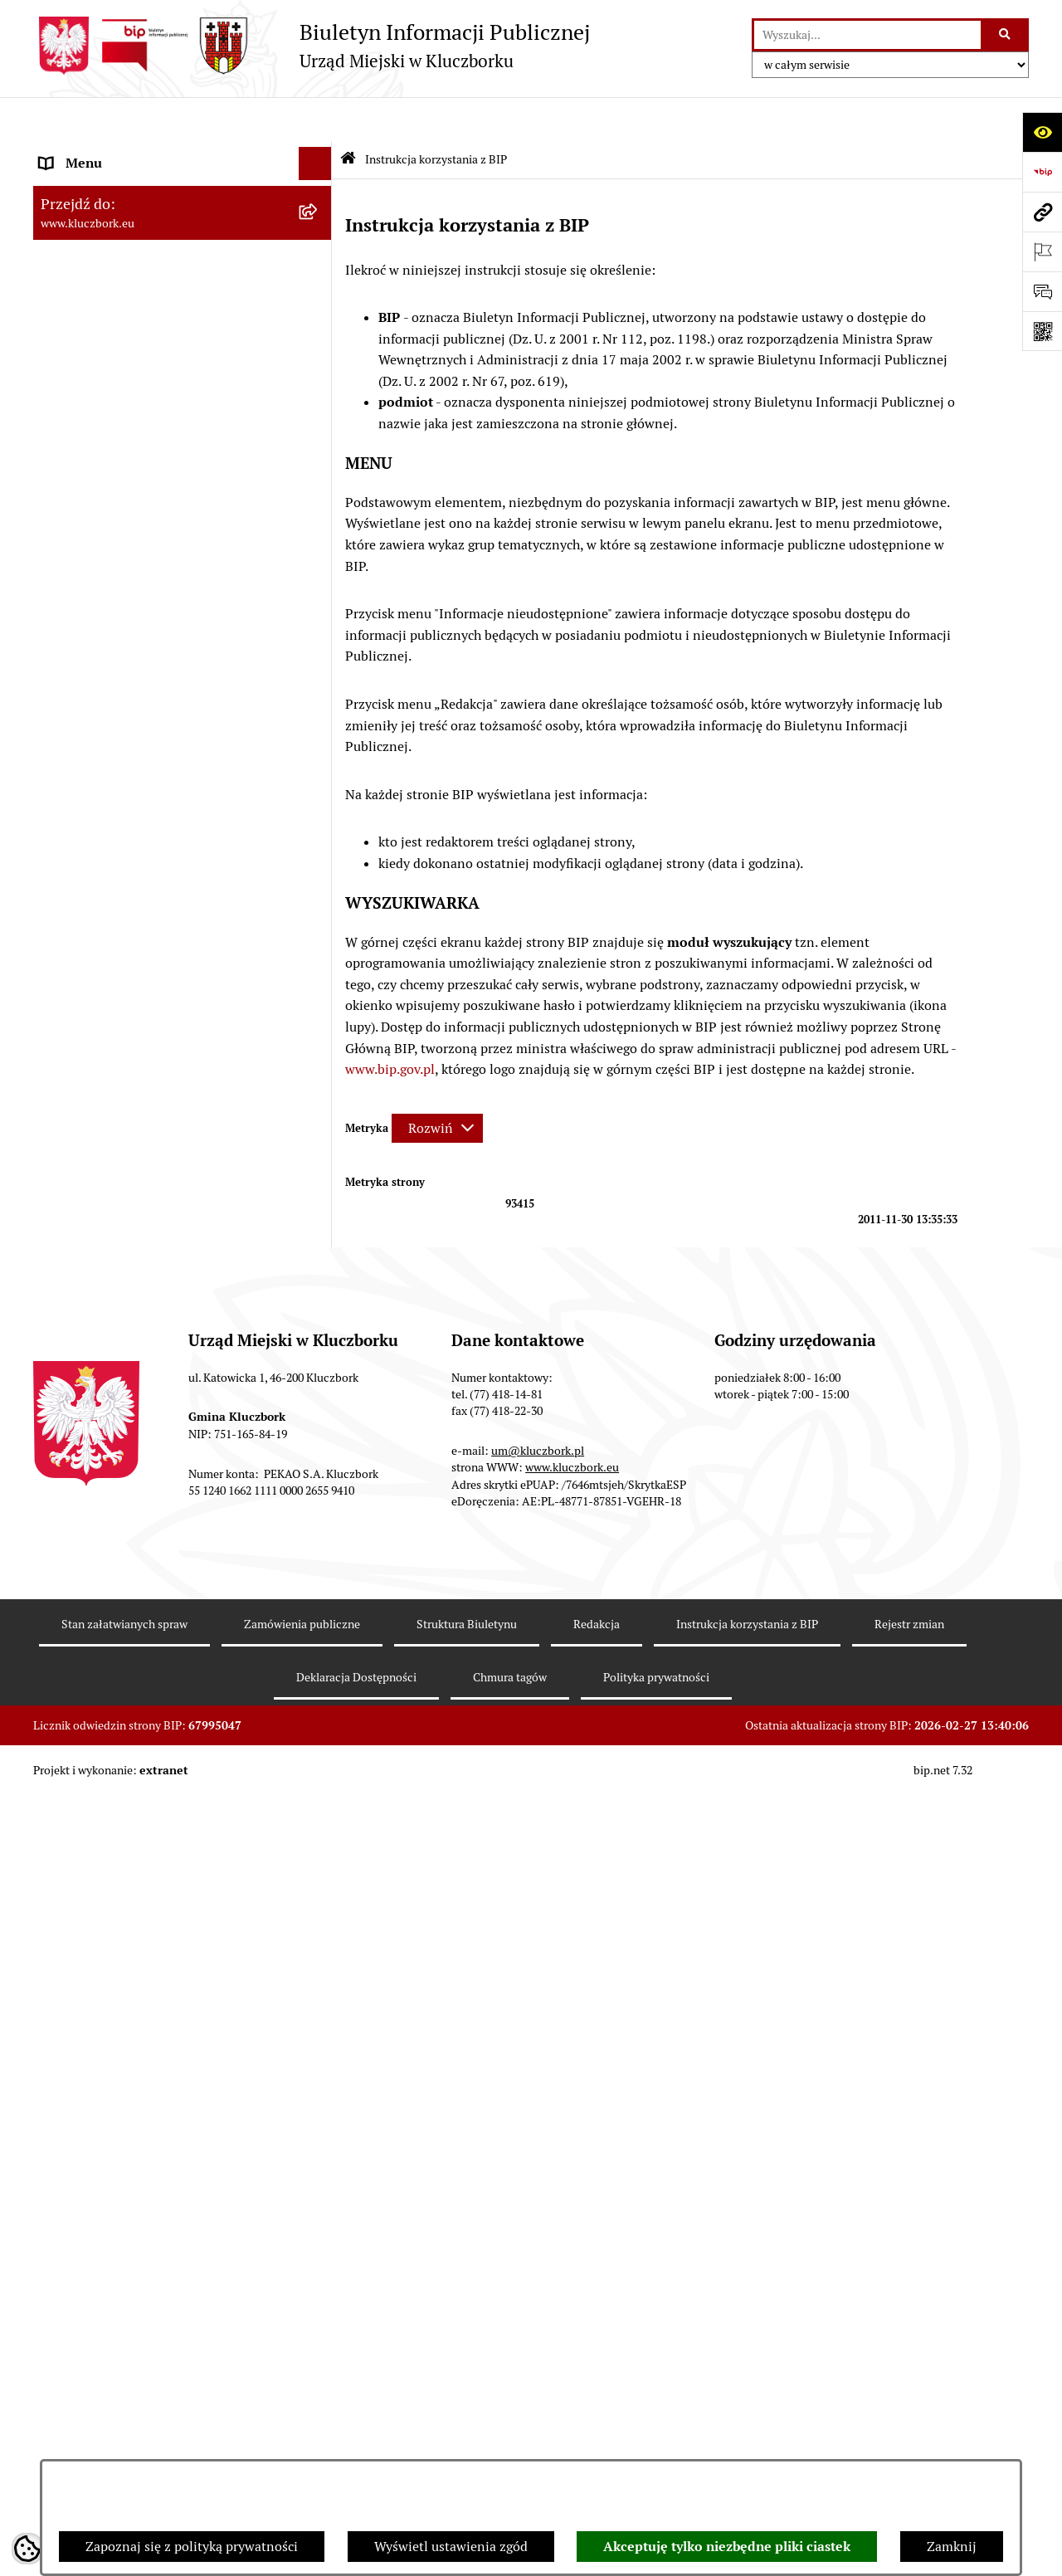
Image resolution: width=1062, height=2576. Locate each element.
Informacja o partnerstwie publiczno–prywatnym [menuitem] (152, 1530)
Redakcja (596, 2405)
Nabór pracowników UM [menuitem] (111, 1433)
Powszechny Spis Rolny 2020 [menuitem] (126, 1712)
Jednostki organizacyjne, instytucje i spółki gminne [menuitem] (167, 361)
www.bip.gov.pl (390, 1025)
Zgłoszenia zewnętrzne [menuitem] (109, 1951)
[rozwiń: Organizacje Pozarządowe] (319, 1016)
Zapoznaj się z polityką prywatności (191, 2546)
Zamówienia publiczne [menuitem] (107, 756)
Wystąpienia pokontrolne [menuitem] (115, 1334)
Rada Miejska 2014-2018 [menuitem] (113, 252)
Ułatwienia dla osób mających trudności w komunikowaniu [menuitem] (164, 1191)
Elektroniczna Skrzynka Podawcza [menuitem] (140, 1115)
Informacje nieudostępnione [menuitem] (124, 437)
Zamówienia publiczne (302, 2405)
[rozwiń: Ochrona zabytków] (319, 724)
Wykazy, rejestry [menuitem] (87, 1234)
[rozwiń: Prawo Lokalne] (319, 525)
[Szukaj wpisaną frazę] (1006, 34)
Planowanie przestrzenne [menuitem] (116, 690)
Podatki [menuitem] (62, 623)
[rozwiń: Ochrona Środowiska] (319, 1149)
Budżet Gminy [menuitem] (82, 557)
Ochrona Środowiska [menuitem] (101, 1148)
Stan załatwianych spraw (124, 2405)
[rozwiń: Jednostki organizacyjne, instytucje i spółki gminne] (319, 352)
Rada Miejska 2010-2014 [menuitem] (113, 285)
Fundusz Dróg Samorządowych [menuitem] (131, 1745)
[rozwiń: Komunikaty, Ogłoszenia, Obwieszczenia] (319, 1082)
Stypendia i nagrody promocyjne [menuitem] (136, 1865)
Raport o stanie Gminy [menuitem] (106, 590)
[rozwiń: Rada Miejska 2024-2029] (319, 186)
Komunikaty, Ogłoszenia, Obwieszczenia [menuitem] (159, 1081)
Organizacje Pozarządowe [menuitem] (116, 1015)
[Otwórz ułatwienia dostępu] (1042, 132)
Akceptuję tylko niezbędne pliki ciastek (726, 2546)
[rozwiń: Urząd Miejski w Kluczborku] (319, 319)
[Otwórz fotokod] (1042, 331)
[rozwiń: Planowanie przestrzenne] (319, 691)
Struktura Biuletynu (467, 2405)
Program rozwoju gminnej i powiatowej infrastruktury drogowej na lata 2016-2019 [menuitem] (166, 1476)
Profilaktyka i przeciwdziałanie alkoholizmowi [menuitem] (131, 1583)
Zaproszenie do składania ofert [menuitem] (131, 896)
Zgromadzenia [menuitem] (82, 1367)
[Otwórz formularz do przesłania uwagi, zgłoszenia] (1042, 291)
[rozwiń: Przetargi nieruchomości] (319, 657)
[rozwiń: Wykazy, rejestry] (319, 1235)
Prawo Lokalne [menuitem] (84, 524)
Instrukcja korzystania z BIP (747, 2405)
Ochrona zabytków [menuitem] (95, 723)
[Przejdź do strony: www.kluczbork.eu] (1042, 212)
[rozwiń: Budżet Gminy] (319, 558)
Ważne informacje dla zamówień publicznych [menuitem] (136, 799)
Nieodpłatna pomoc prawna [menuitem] (122, 1400)
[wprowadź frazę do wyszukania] (867, 34)
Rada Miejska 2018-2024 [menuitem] (113, 218)
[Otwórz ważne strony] (1042, 251)
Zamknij (952, 2546)
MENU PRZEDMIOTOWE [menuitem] (113, 404)
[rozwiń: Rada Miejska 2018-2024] (319, 219)
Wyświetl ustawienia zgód (451, 2546)
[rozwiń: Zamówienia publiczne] (319, 757)
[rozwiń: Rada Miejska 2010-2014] (319, 286)
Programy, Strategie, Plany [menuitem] (118, 1048)
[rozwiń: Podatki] (319, 624)
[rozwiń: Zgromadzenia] (319, 1368)
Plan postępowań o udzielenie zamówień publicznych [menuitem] (162, 852)
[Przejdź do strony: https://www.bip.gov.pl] (1042, 172)
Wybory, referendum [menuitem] (99, 1267)
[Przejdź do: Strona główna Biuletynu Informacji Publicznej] (348, 116)
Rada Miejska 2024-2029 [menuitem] (113, 185)
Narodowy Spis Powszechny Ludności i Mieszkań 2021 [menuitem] (155, 1789)
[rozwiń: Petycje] (319, 983)
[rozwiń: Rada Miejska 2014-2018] (319, 253)
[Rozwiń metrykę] (437, 1083)
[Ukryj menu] (315, 119)
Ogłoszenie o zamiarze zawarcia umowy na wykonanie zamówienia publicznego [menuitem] (167, 939)
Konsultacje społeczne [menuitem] (105, 1626)
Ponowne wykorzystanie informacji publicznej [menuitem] (145, 481)
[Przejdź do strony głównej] (311, 46)
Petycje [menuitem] (61, 982)
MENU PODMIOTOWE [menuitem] (106, 152)
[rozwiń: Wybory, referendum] (319, 1268)
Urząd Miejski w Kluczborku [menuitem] (122, 318)
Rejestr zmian (909, 2405)
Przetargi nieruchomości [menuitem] (112, 657)
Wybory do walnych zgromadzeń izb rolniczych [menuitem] (146, 1908)
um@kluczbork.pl (537, 2231)
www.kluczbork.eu (572, 2248)
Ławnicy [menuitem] (64, 1301)
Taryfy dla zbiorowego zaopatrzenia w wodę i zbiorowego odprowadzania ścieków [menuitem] (167, 1669)
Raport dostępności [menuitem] (97, 1832)
